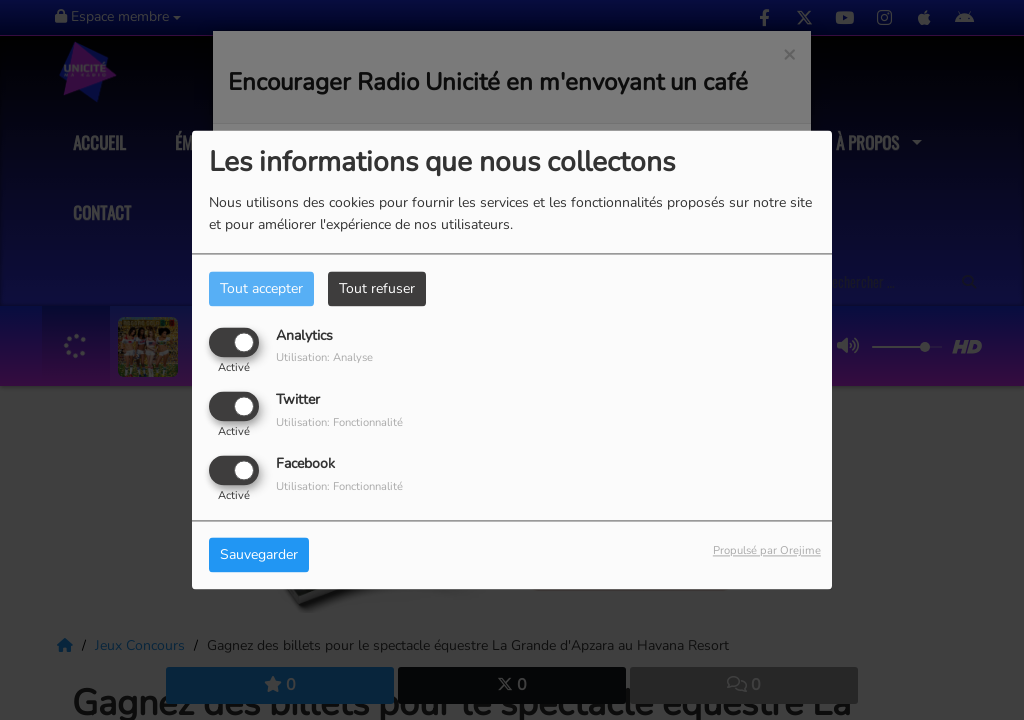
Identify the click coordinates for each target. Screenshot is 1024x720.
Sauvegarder (259, 555)
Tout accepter (261, 288)
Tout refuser (377, 288)
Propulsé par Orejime (767, 551)
